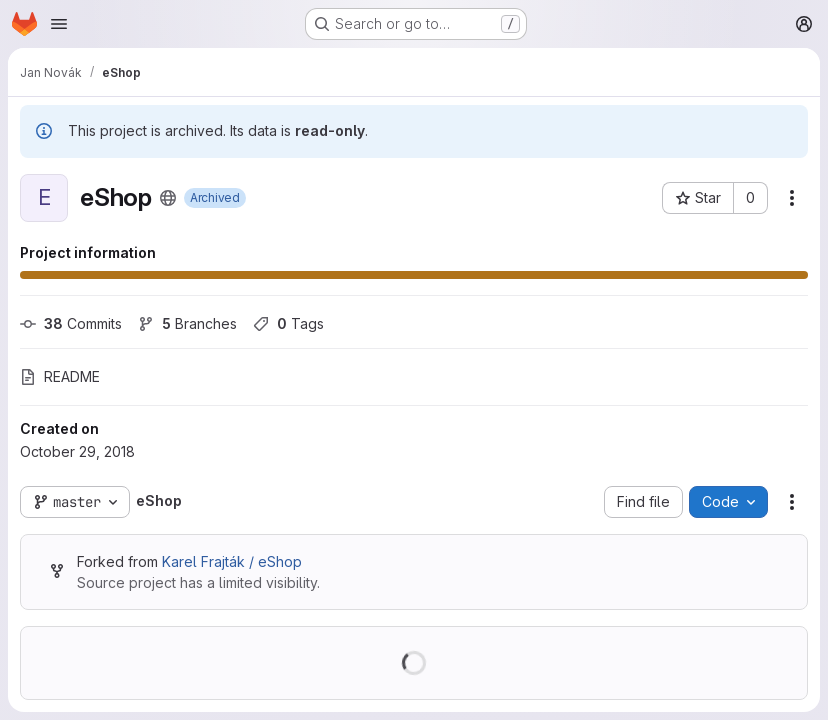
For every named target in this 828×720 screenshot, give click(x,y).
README (60, 376)
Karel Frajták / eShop (232, 561)
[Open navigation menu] (59, 24)
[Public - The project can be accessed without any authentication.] (168, 198)
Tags (288, 323)
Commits (71, 323)
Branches (187, 323)
